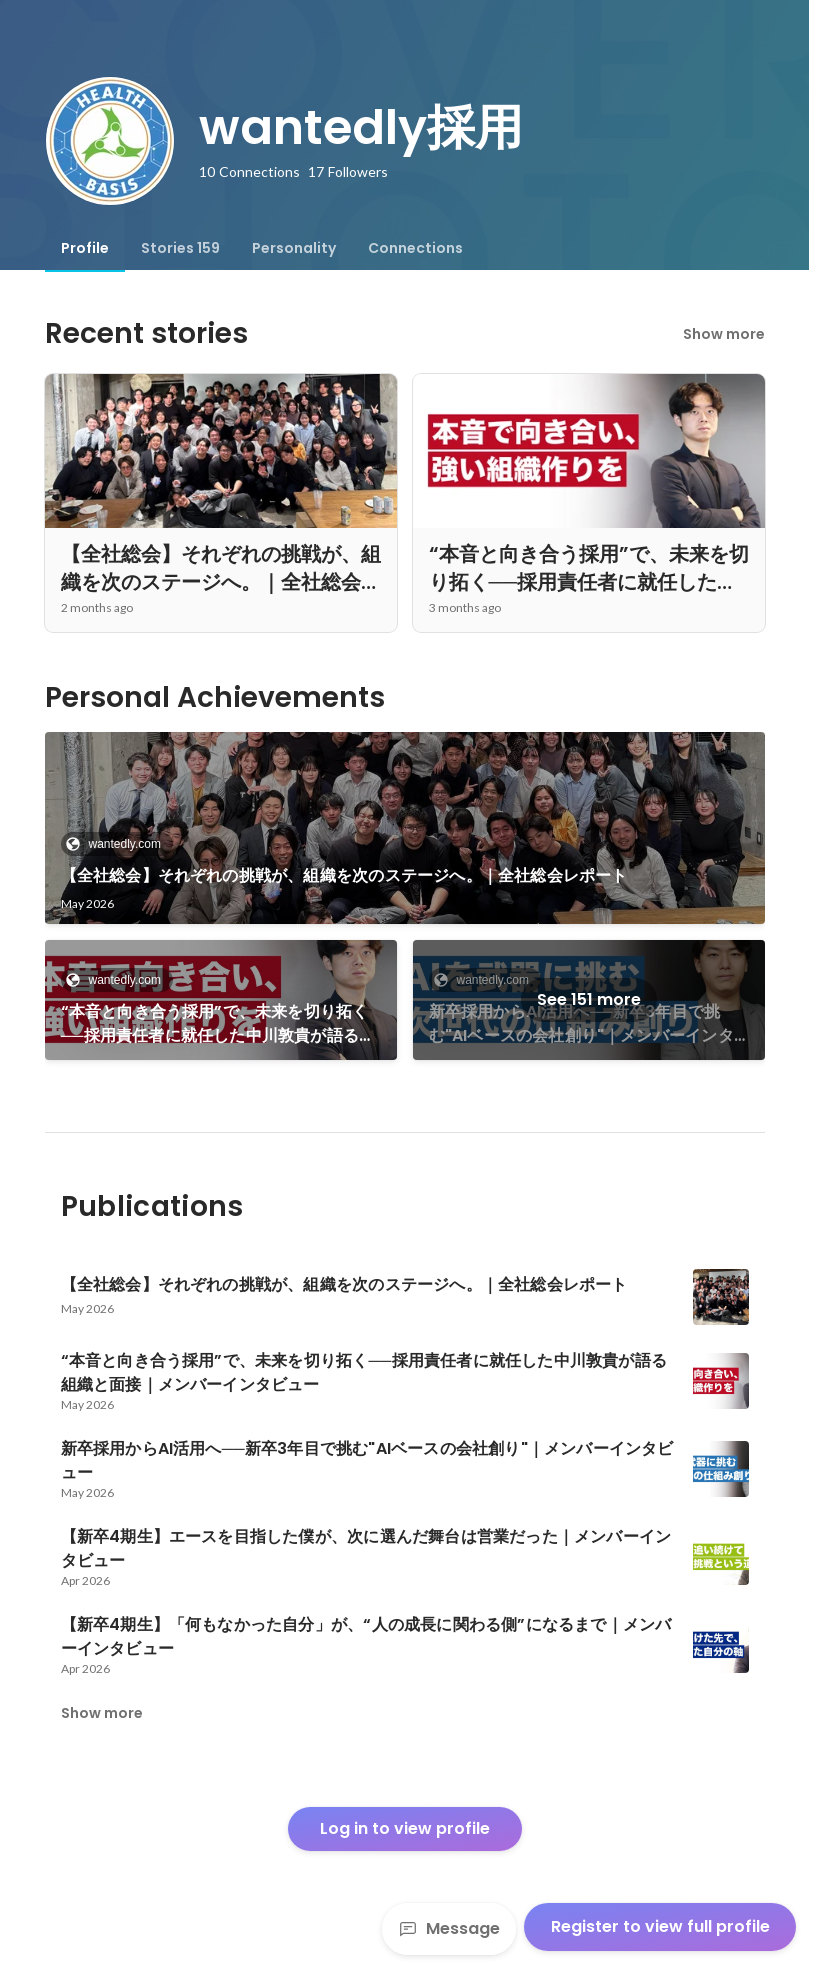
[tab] (85, 248)
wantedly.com (119, 844)
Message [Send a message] (449, 1928)
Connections (415, 248)
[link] (405, 828)
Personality (294, 248)
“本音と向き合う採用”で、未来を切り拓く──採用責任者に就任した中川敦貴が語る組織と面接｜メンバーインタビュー (218, 1024)
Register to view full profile (660, 1926)
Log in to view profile (405, 1828)
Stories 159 (180, 248)
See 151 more (589, 999)
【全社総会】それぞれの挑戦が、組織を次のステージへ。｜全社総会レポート (344, 875)
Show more (724, 334)
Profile (85, 248)
